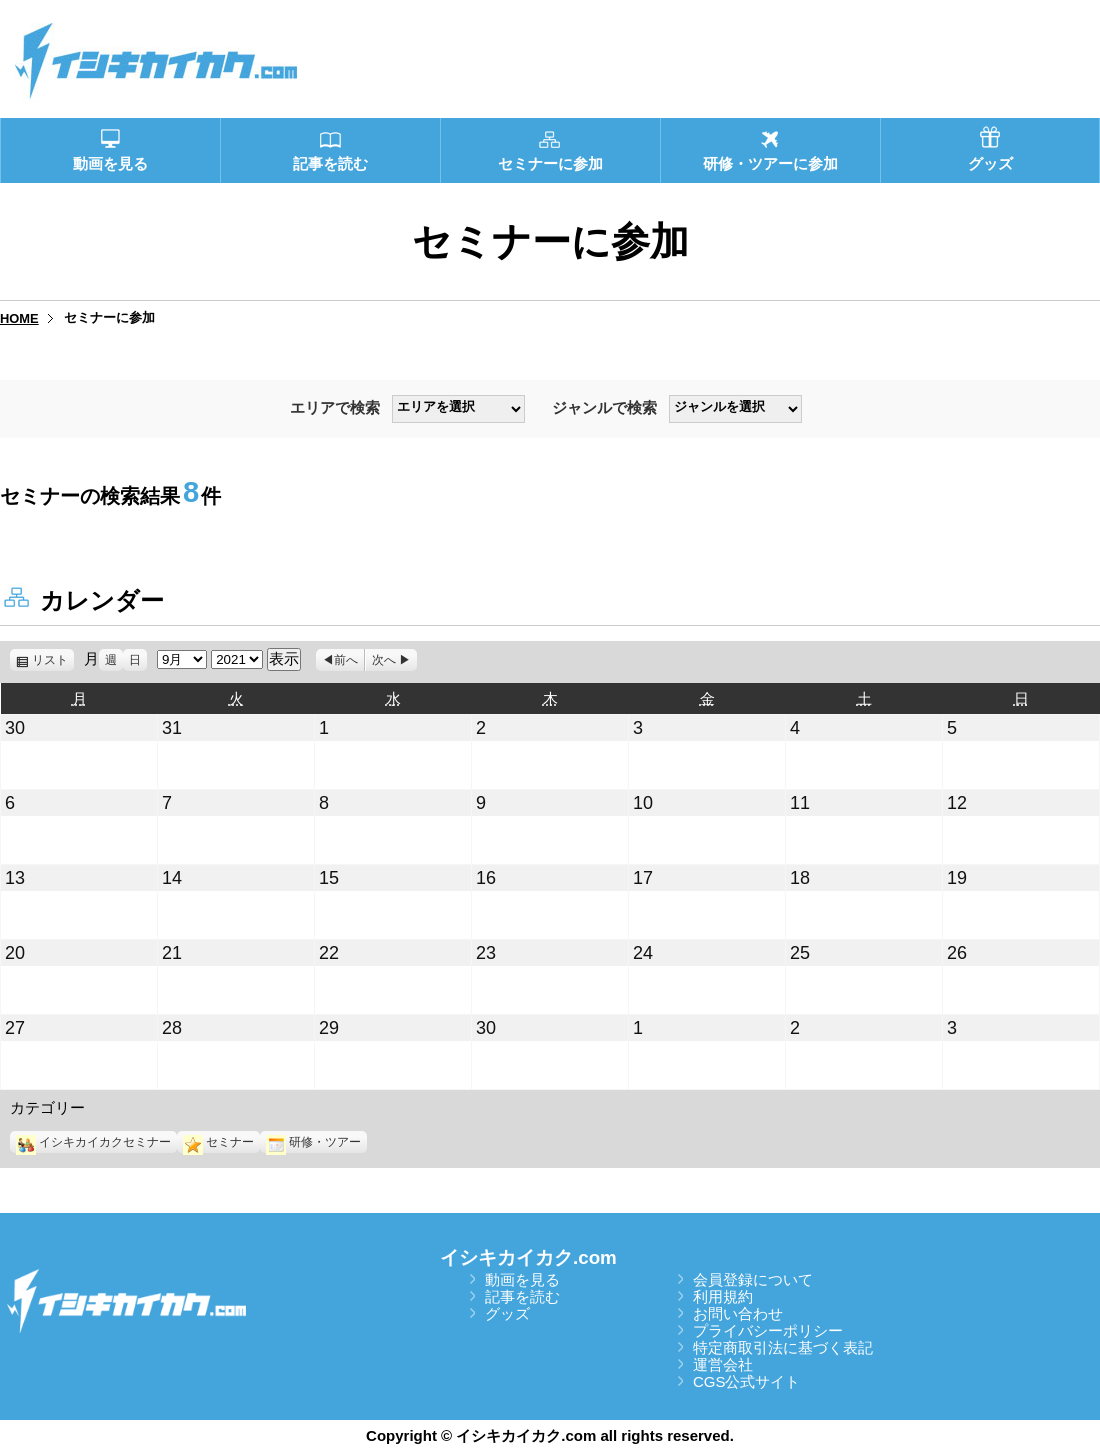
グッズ (507, 1313)
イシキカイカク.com (528, 1257)
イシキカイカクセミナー (93, 1142)
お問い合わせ (738, 1313)
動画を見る (522, 1279)
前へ (346, 660)
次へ (384, 660)
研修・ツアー (313, 1142)
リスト (53, 660)
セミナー (218, 1142)
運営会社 (723, 1364)
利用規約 (723, 1296)
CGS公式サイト (747, 1381)
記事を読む (522, 1296)
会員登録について (753, 1279)
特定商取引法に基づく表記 (783, 1347)
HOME (19, 318)
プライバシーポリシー (768, 1330)
